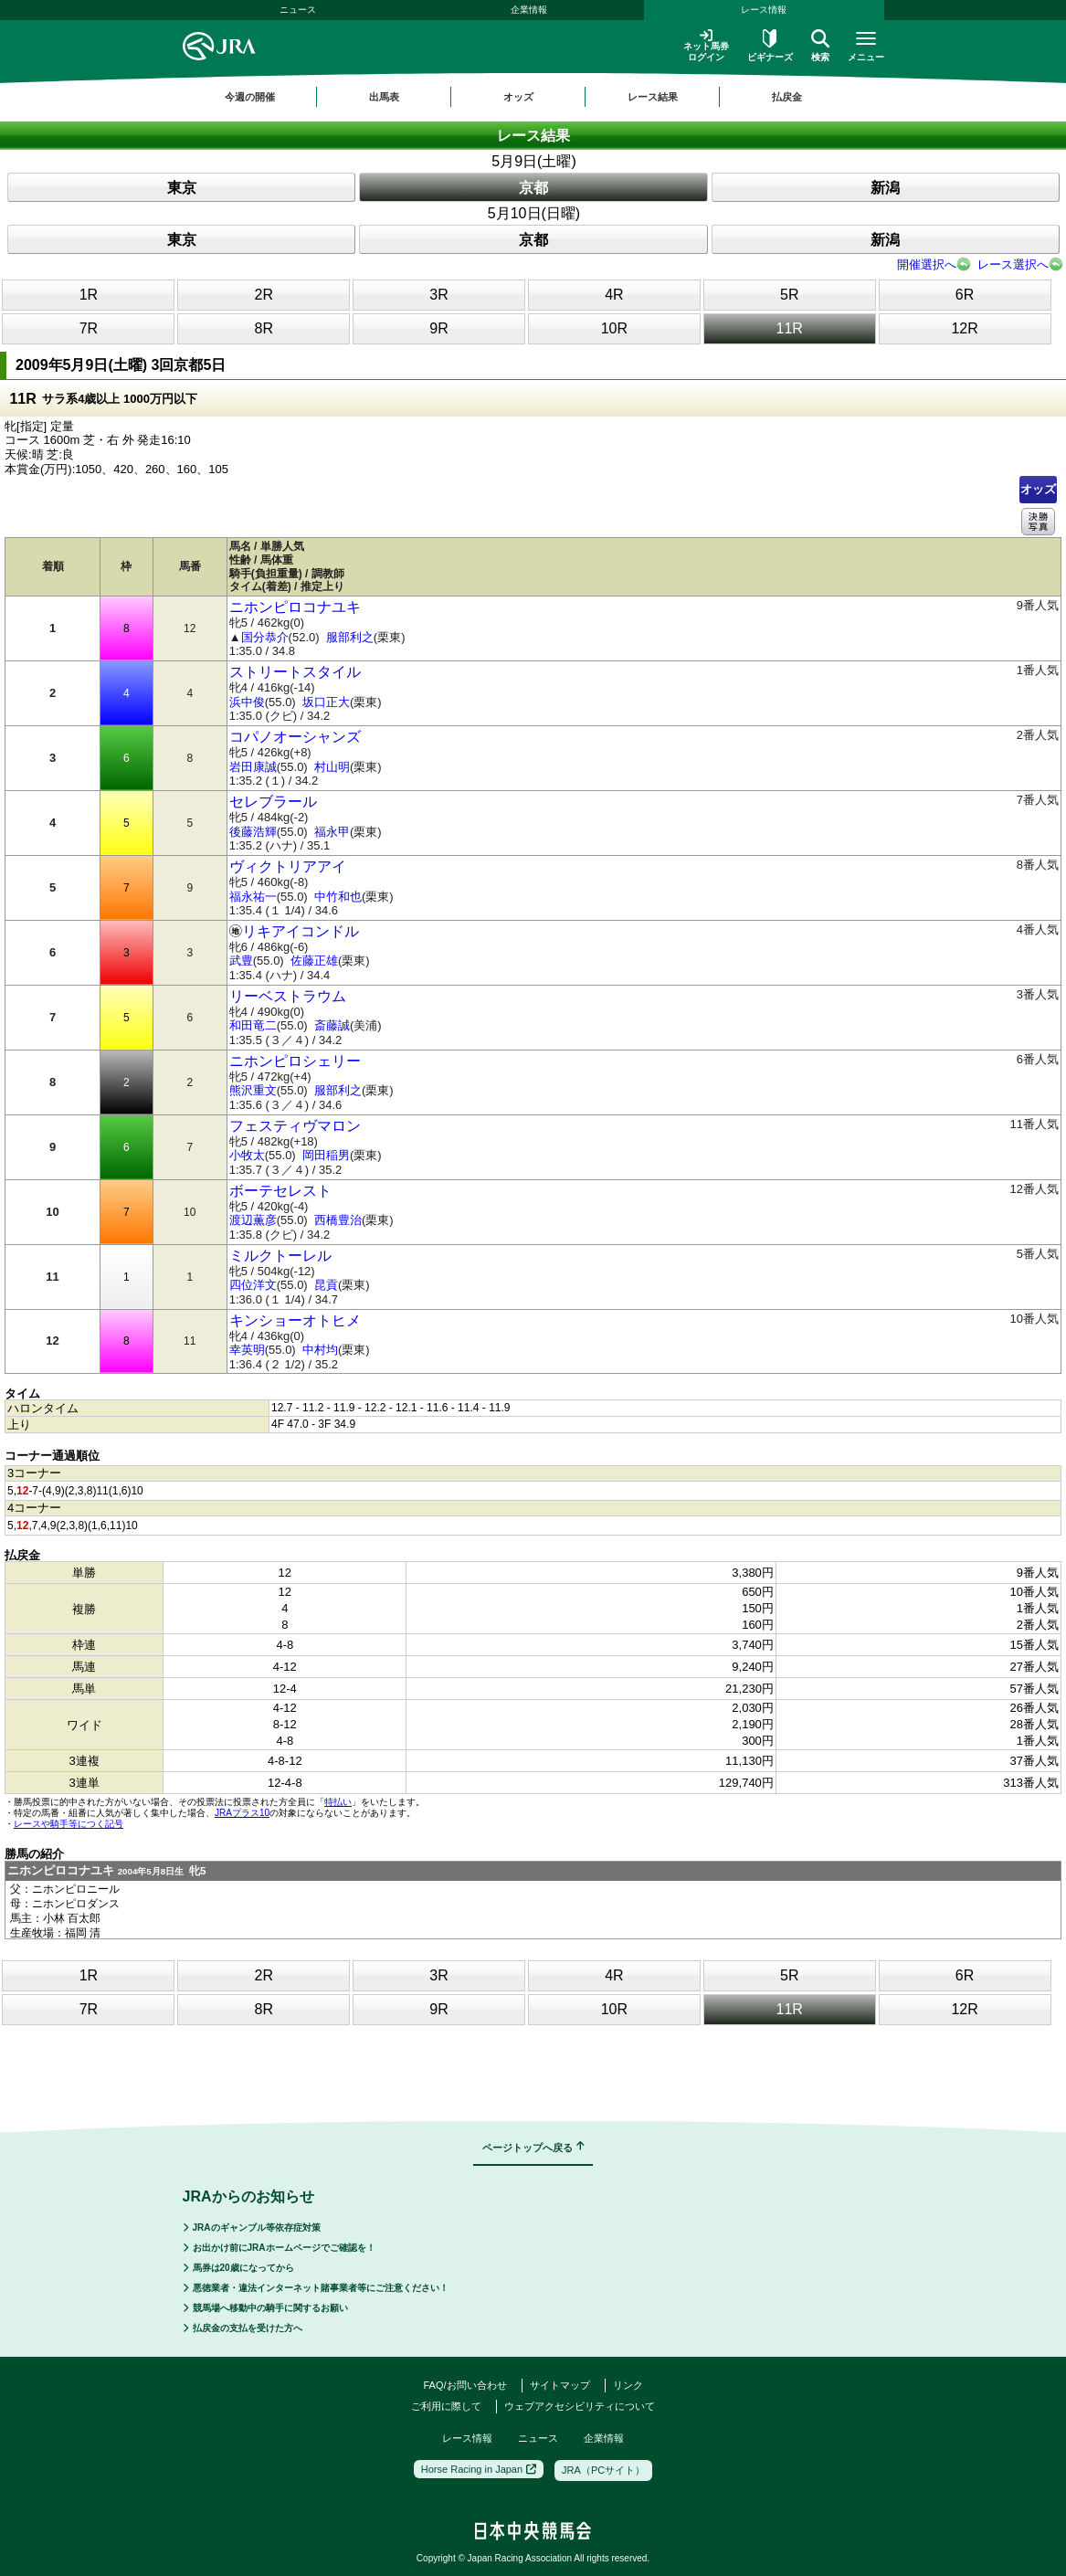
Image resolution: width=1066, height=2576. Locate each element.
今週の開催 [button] (250, 96)
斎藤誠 (332, 1025)
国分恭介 (265, 637)
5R (789, 294)
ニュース (298, 10)
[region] (533, 97)
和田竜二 (253, 1025)
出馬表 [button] (384, 96)
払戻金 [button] (787, 96)
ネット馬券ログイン (706, 45)
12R (964, 328)
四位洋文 (253, 1285)
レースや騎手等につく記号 (68, 1824)
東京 (181, 187)
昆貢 (326, 1285)
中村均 (320, 1350)
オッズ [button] (518, 96)
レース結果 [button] (653, 96)
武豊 (241, 960)
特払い (338, 1802)
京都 (533, 187)
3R (438, 294)
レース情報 (763, 10)
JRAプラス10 (242, 1813)
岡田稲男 (326, 1155)
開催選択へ (926, 264)
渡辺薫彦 (253, 1220)
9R (438, 328)
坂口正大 (326, 702)
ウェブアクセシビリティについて (579, 2406)
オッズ (1038, 489)
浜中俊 (247, 702)
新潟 (885, 187)
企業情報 (529, 10)
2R (264, 294)
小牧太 (247, 1155)
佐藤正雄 (314, 960)
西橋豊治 (338, 1220)
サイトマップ (560, 2385)
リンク (628, 2385)
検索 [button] (820, 45)
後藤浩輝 (253, 832)
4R (614, 294)
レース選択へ (1013, 264)
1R (88, 294)
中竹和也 (338, 896)
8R (264, 328)
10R (614, 328)
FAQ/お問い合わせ (464, 2385)
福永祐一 (253, 896)
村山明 (332, 767)
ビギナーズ (770, 45)
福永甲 (332, 832)
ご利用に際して (446, 2406)
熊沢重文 (253, 1090)
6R (964, 294)
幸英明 (247, 1350)
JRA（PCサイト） (603, 2470)
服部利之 (350, 637)
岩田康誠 (253, 767)
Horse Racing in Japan (478, 2469)
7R (88, 328)
